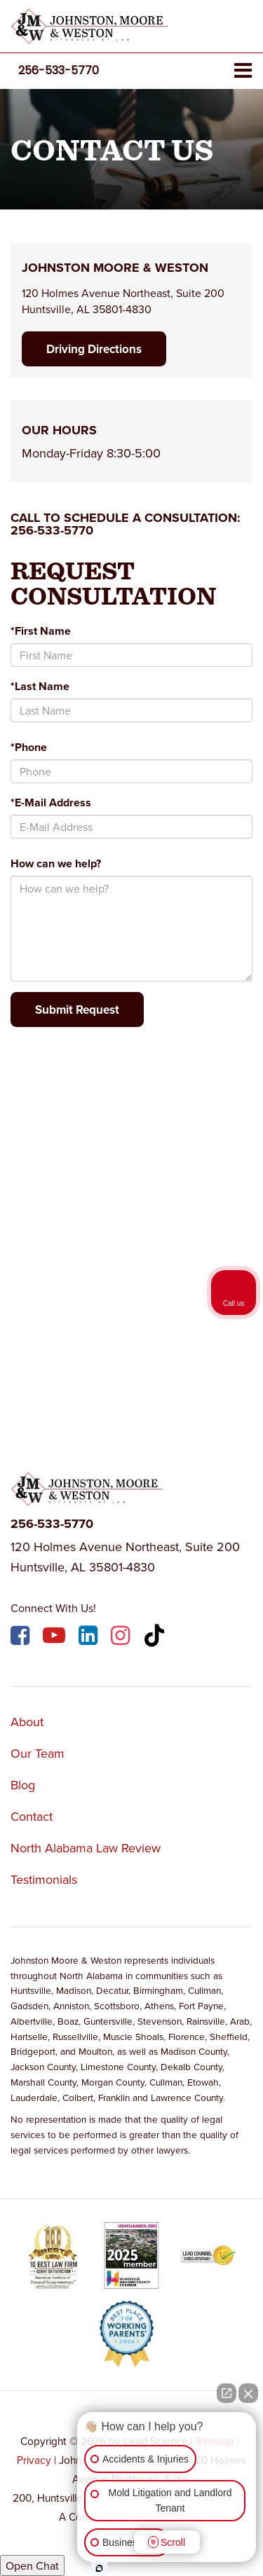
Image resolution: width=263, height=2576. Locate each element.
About (27, 1721)
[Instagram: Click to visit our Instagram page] (122, 1637)
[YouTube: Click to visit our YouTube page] (55, 1637)
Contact (32, 1816)
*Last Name (40, 686)
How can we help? (56, 863)
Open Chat (32, 2565)
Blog (23, 1784)
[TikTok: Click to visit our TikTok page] (156, 1637)
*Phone (29, 747)
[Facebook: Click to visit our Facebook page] (21, 1637)
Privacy (34, 2459)
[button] (58, 70)
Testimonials (44, 1879)
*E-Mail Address (51, 802)
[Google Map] (131, 1224)
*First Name (41, 631)
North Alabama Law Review (86, 1848)
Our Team (38, 1753)
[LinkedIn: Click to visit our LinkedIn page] (89, 1637)
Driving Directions (94, 348)
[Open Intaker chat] (99, 2568)
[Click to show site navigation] (243, 71)
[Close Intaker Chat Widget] (248, 2393)
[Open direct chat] (226, 2393)
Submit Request (77, 1009)
